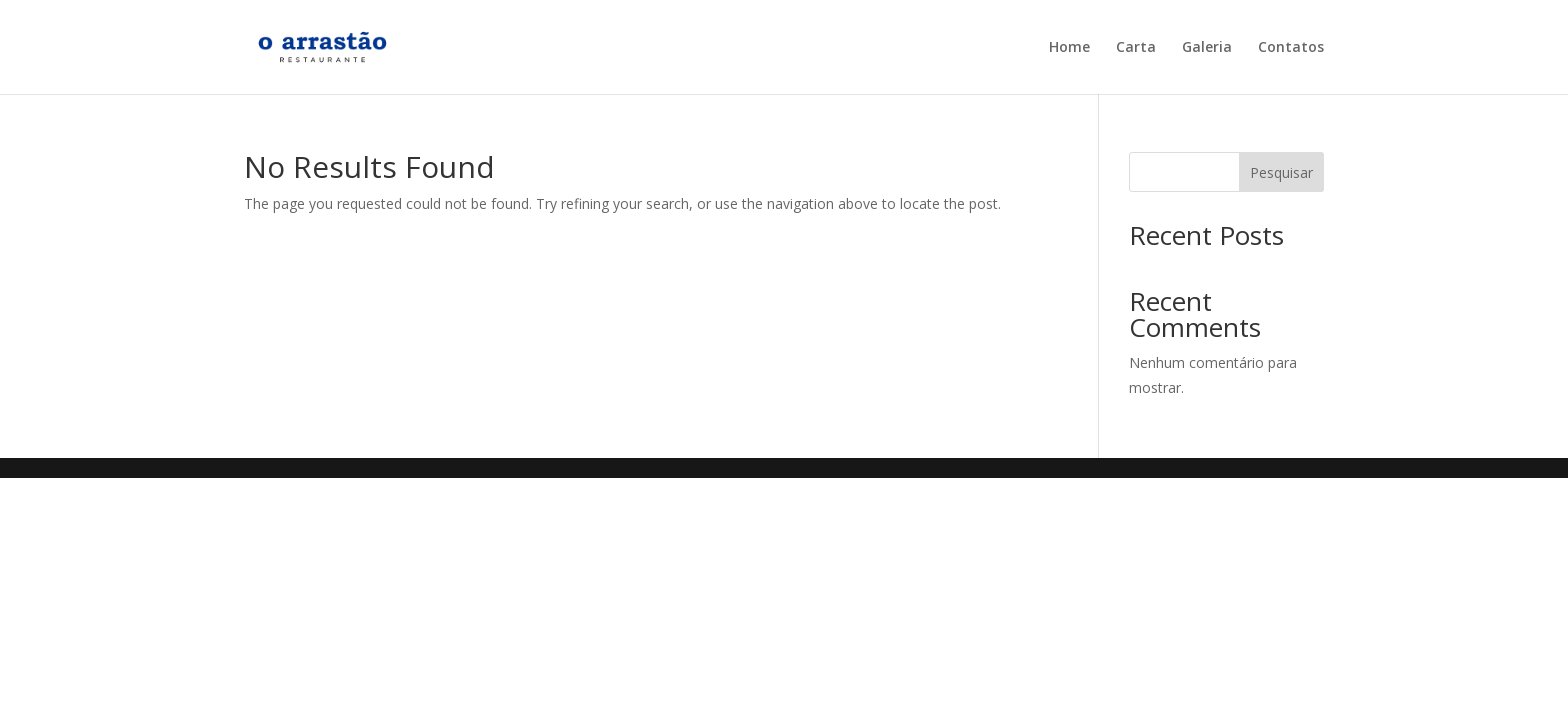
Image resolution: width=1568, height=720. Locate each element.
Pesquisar (1281, 172)
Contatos (1291, 48)
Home (1069, 48)
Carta (1136, 48)
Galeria (1207, 48)
